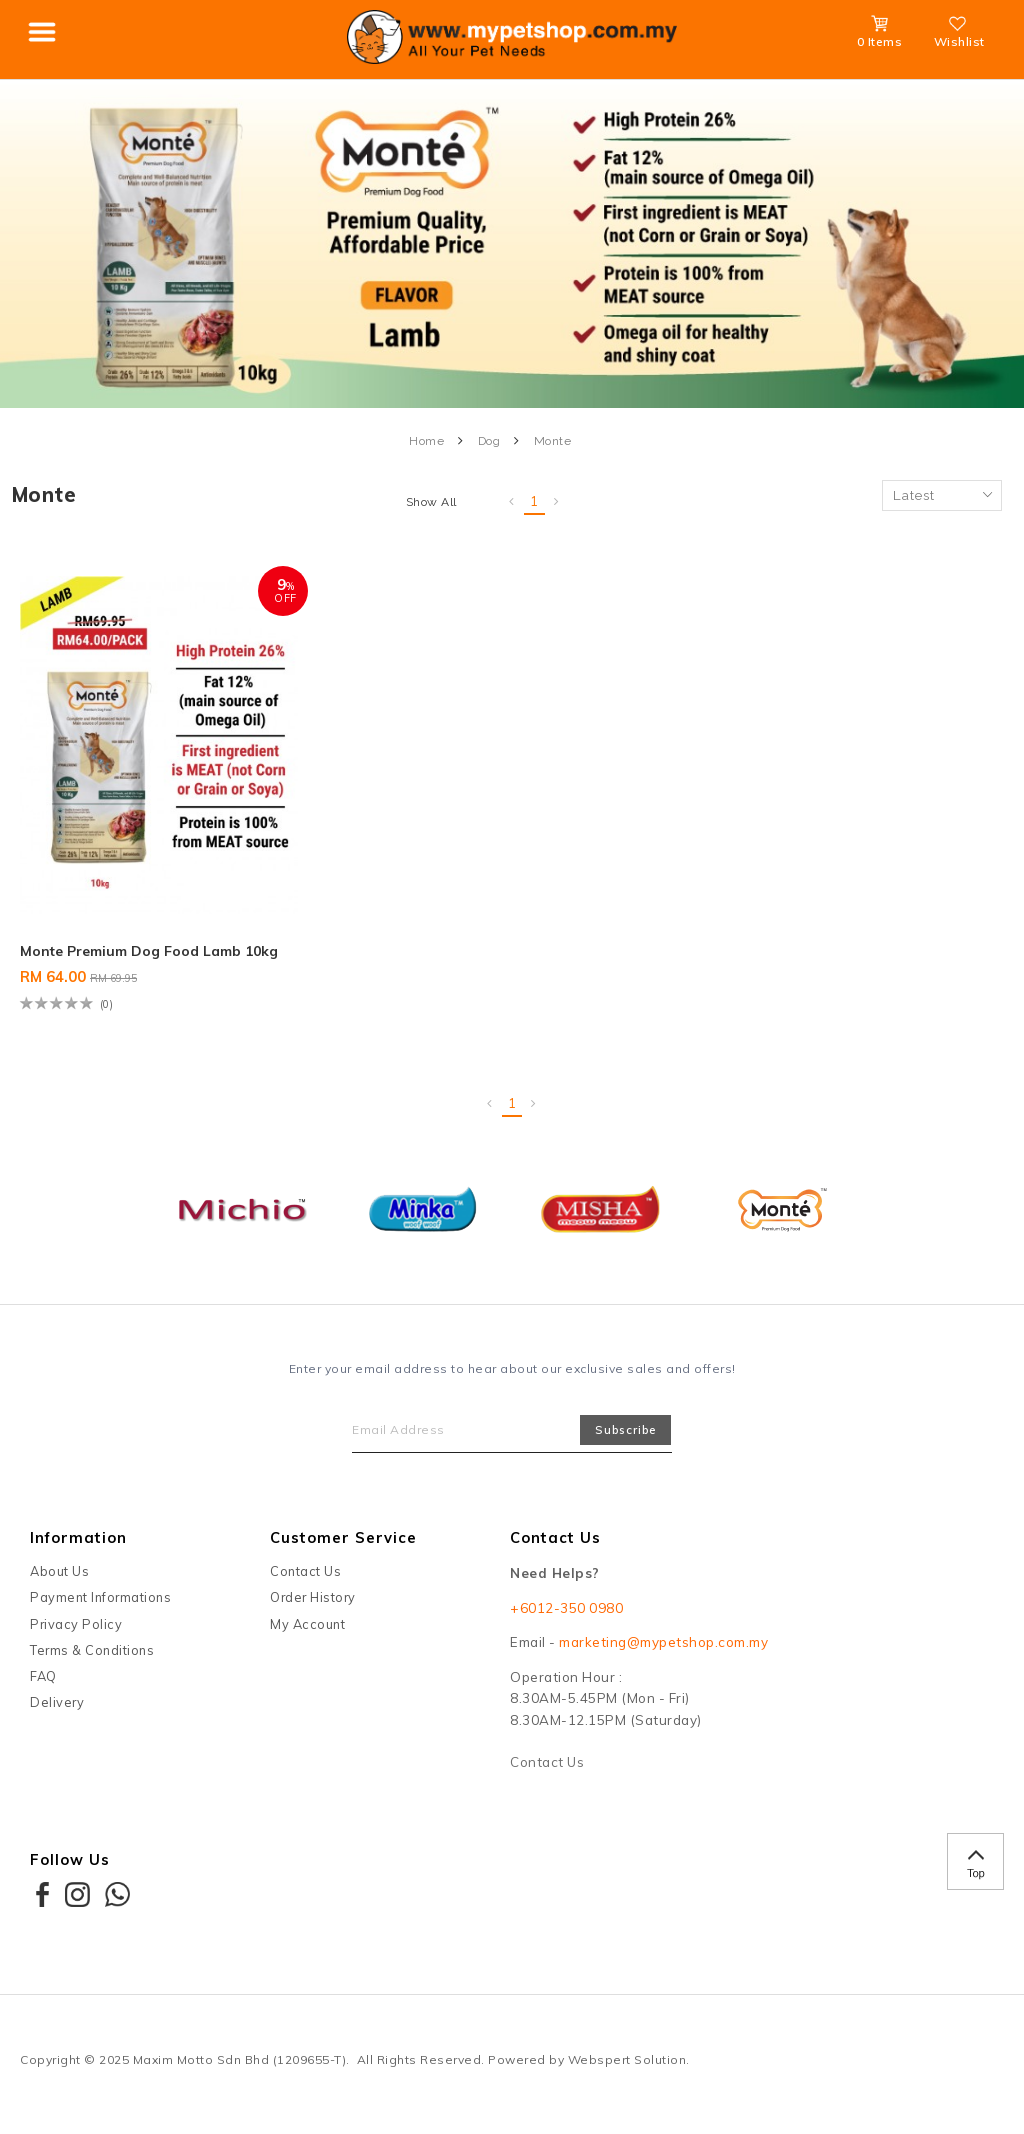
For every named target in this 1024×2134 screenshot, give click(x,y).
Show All (431, 502)
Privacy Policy (76, 1624)
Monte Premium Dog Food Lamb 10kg (149, 951)
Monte (553, 441)
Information (78, 1537)
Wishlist (959, 34)
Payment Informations (100, 1597)
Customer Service (343, 1537)
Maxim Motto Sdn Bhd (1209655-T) (240, 2059)
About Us (59, 1571)
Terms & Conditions (92, 1650)
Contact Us (305, 1571)
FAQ (43, 1676)
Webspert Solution (627, 2059)
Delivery (57, 1702)
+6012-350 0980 (566, 1608)
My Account (307, 1624)
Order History (313, 1597)
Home (426, 441)
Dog (489, 441)
